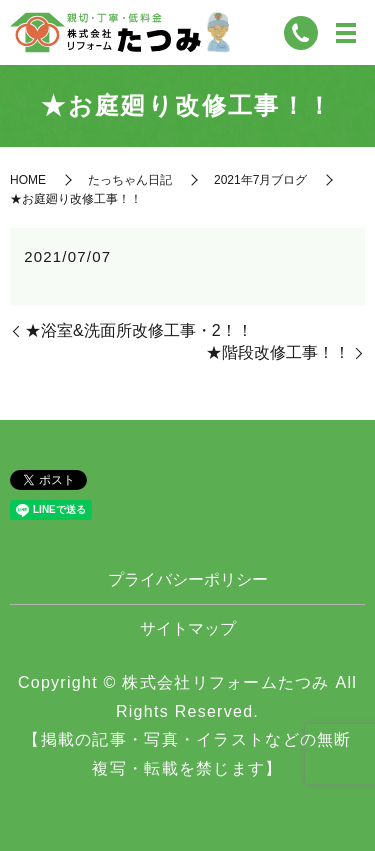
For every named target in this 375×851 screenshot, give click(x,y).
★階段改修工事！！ (278, 352)
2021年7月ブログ (260, 180)
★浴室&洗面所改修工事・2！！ (139, 330)
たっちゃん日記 (130, 180)
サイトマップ (188, 628)
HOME (28, 180)
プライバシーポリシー (188, 579)
